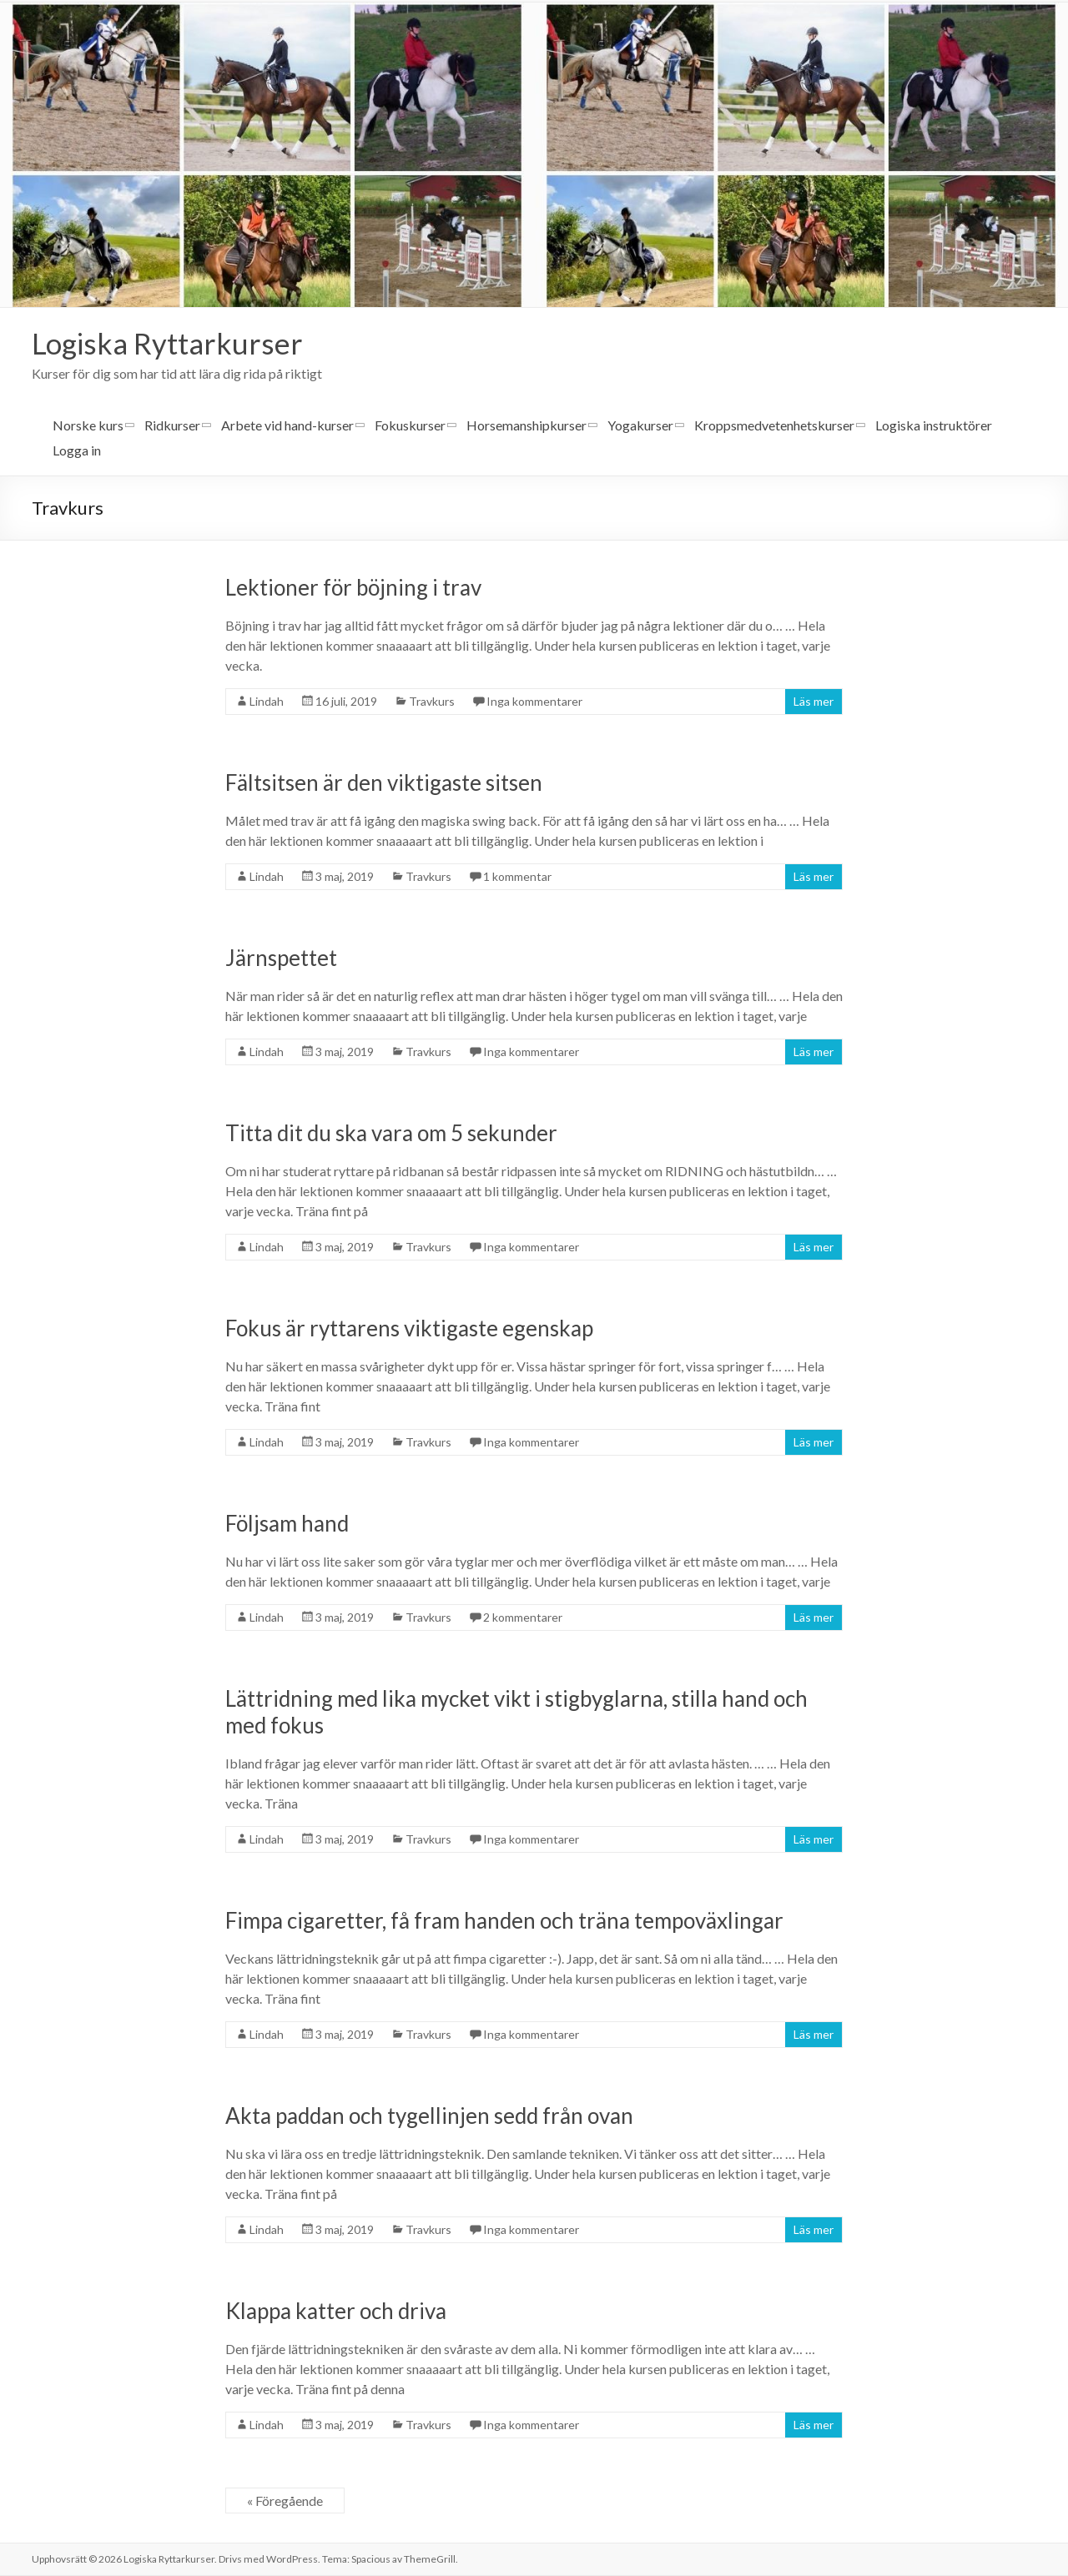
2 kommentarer (522, 1618)
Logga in (77, 451)
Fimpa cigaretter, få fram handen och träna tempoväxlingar (504, 1921)
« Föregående (285, 2501)
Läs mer (813, 702)
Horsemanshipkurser (526, 426)
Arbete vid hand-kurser (287, 426)
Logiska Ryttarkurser (170, 343)
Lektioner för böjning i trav (353, 588)
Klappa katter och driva (335, 2311)
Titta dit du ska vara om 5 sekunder (391, 1133)
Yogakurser (640, 426)
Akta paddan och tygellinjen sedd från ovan (429, 2116)
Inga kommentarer (534, 702)
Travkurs (432, 702)
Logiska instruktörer (933, 426)
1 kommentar (517, 877)
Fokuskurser (410, 426)
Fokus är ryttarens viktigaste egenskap (409, 1329)
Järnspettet (281, 958)
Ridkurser (172, 426)
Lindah (266, 702)
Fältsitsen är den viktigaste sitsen (383, 783)
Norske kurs (88, 426)
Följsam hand (287, 1524)
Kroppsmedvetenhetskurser (774, 426)
